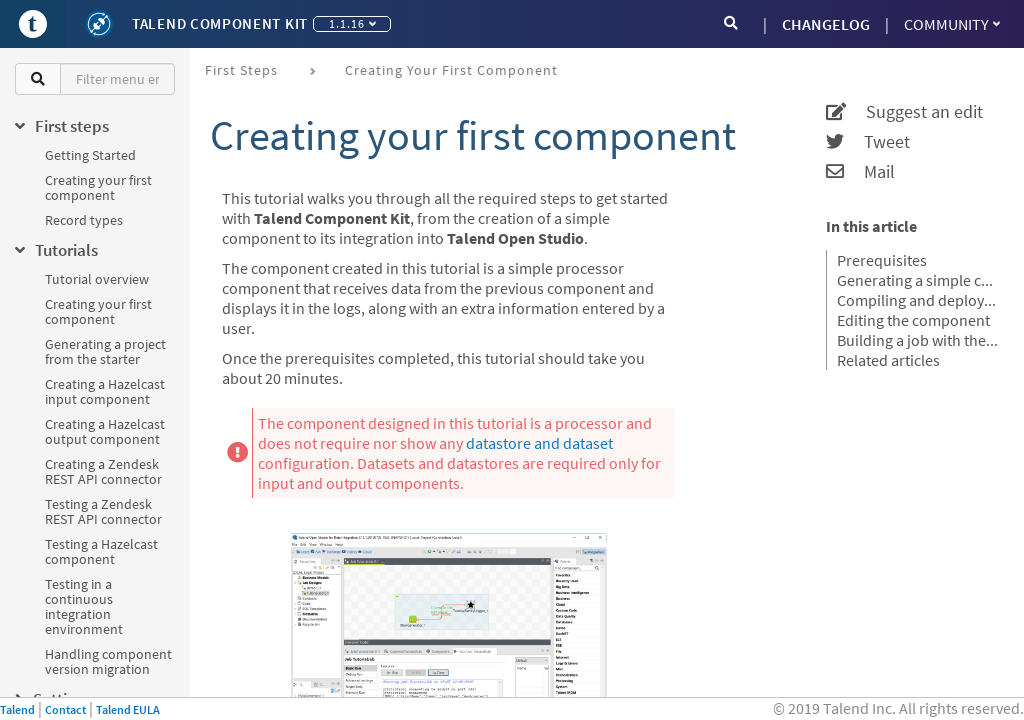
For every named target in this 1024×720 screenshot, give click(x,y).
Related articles (888, 360)
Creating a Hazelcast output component (105, 431)
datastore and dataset (539, 443)
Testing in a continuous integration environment (84, 606)
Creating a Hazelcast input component (105, 391)
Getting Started (90, 155)
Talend (17, 709)
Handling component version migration (108, 661)
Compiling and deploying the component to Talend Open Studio (918, 300)
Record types (84, 220)
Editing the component (913, 320)
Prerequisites (882, 260)
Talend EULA (128, 709)
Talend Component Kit (220, 23)
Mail (860, 172)
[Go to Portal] (33, 24)
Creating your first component (98, 187)
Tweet (868, 142)
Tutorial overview (97, 279)
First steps (241, 70)
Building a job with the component (918, 340)
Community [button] (952, 24)
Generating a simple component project (918, 280)
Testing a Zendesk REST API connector (103, 511)
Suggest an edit (904, 112)
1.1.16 (352, 23)
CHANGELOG (826, 24)
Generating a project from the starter (105, 351)
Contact (65, 709)
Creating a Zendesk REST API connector (103, 471)
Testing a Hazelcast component (101, 551)
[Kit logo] (99, 24)
